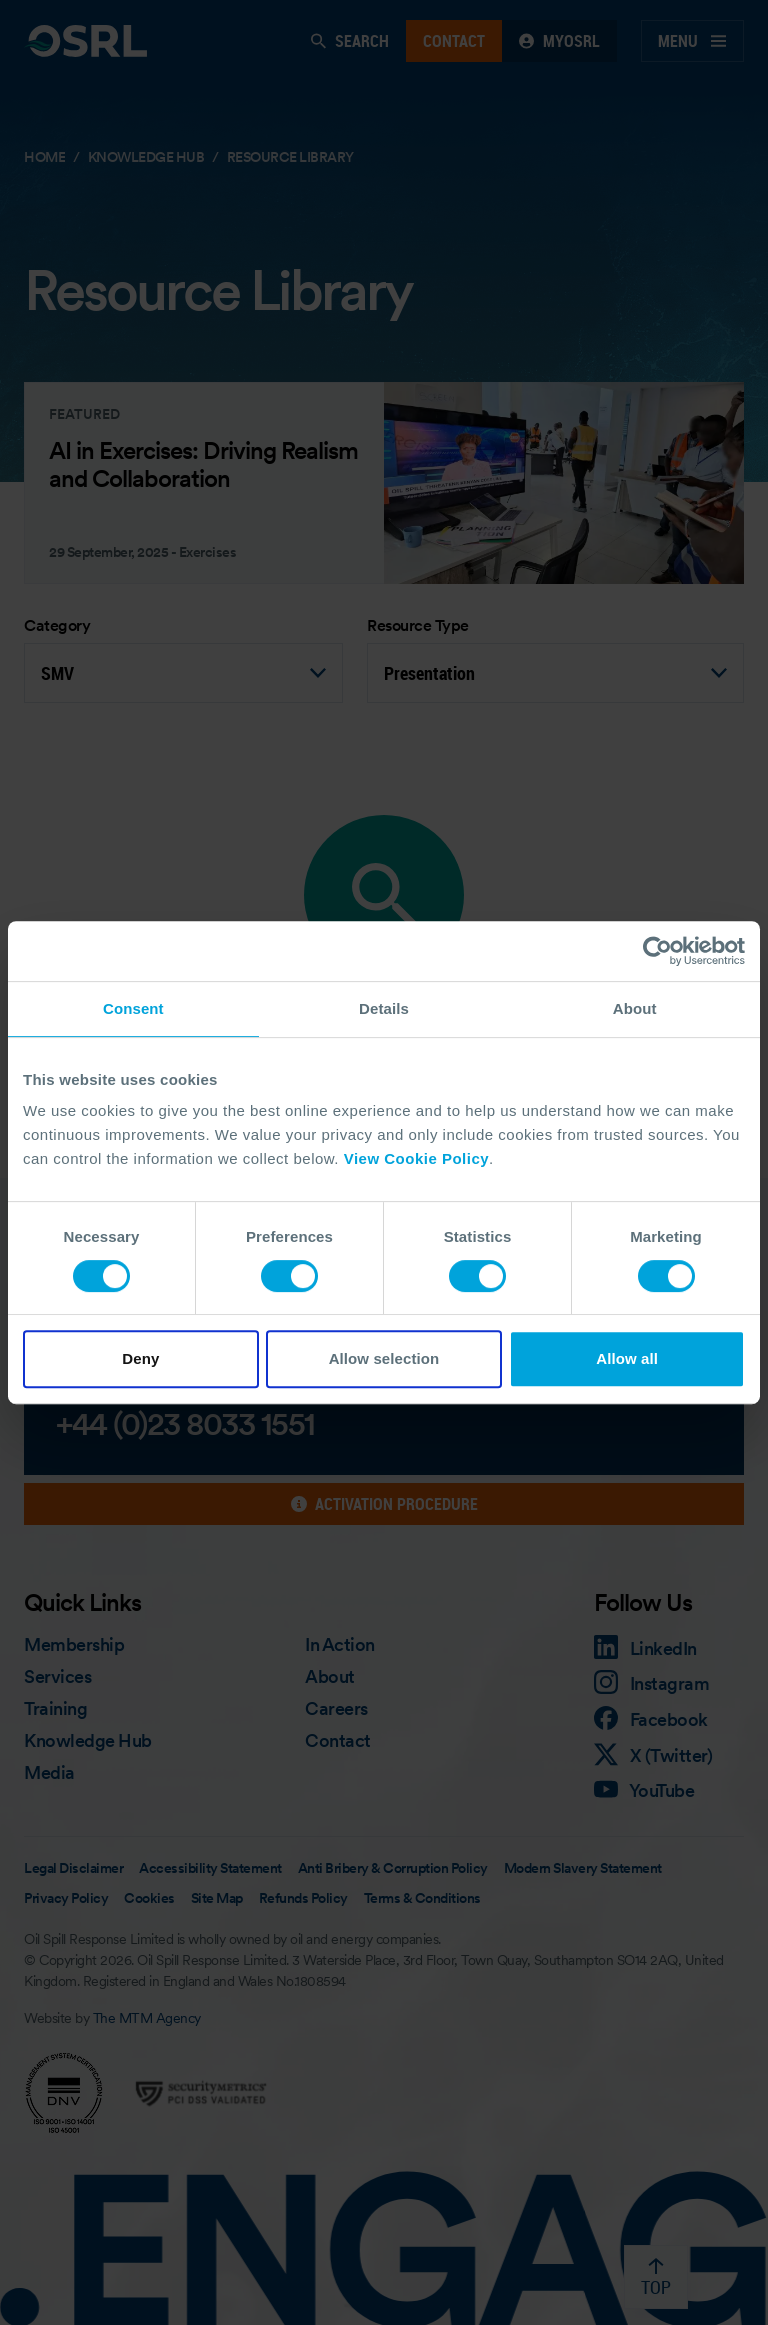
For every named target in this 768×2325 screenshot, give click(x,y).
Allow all (627, 1358)
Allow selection (384, 1358)
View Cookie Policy (416, 1158)
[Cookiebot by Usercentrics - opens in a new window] (657, 951)
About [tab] (635, 1008)
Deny (140, 1358)
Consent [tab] (133, 1008)
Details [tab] (384, 1008)
